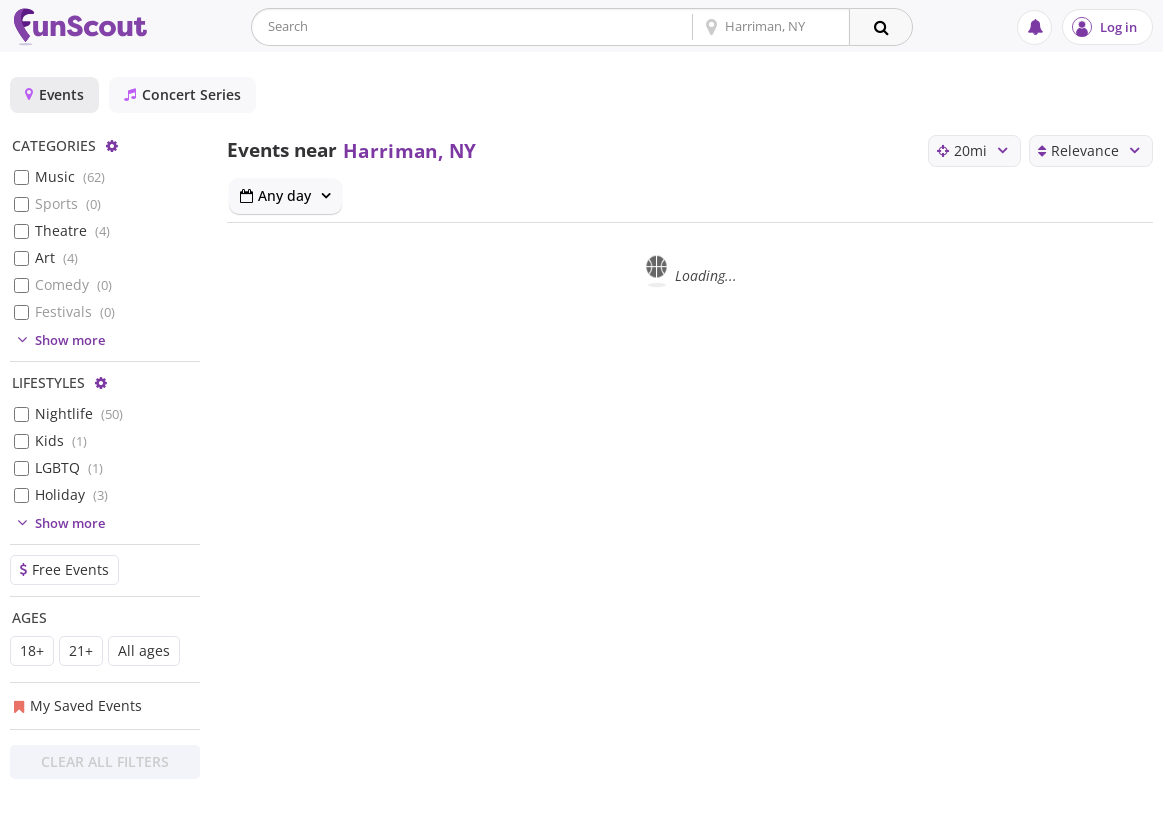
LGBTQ (69, 467)
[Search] (881, 27)
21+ (81, 650)
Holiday (71, 494)
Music (70, 176)
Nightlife (79, 413)
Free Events (64, 569)
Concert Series (182, 94)
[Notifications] (1034, 27)
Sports (68, 203)
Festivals (75, 311)
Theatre (72, 230)
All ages (144, 650)
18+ (32, 650)
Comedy (73, 284)
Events (54, 94)
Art (56, 257)
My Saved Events (78, 705)
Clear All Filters (105, 761)
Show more (58, 340)
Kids (61, 440)
